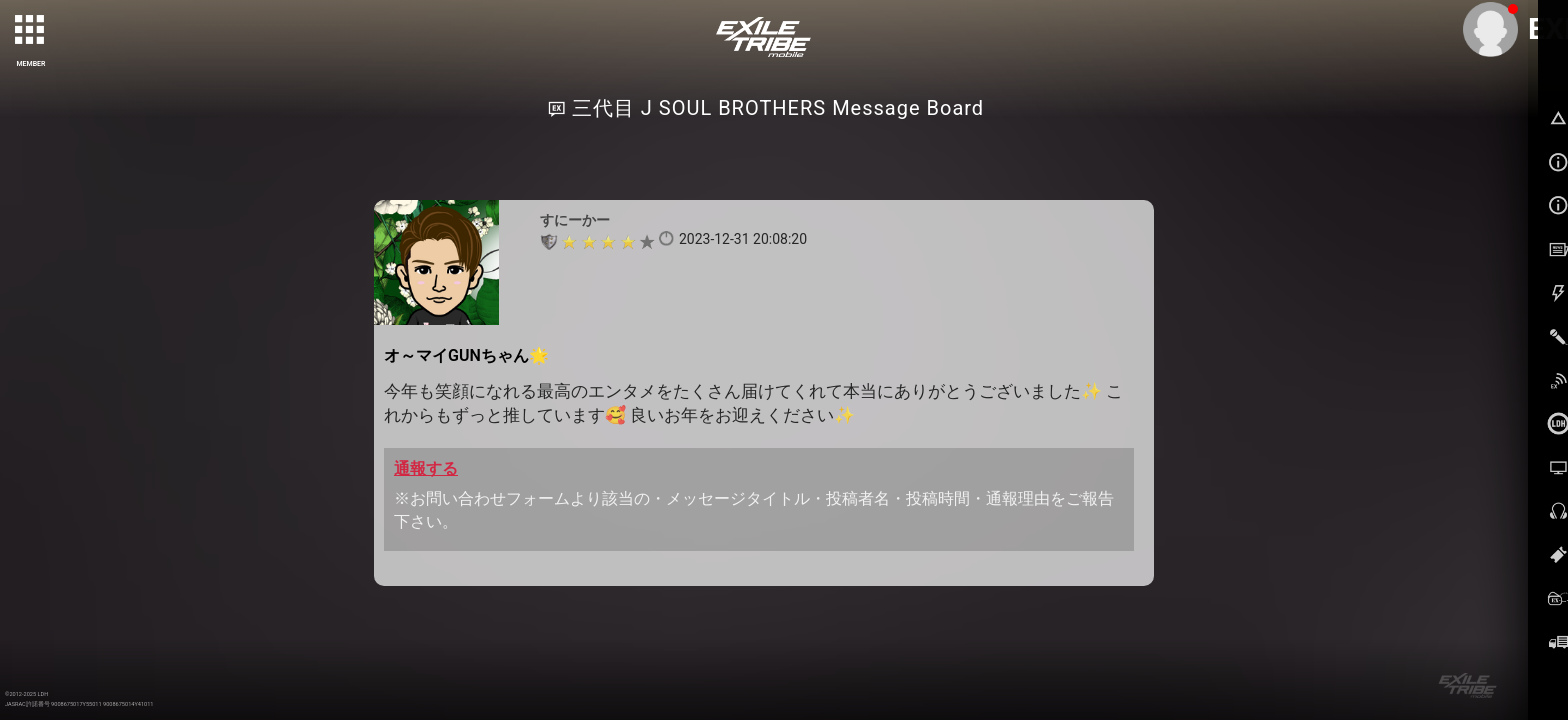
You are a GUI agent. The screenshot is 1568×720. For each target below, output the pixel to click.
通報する (426, 468)
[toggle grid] (31, 31)
